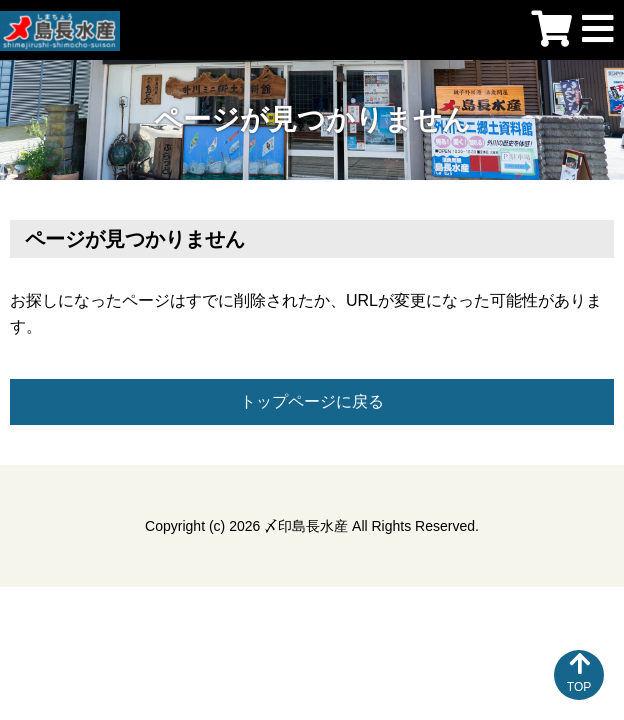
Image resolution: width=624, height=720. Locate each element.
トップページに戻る (312, 401)
